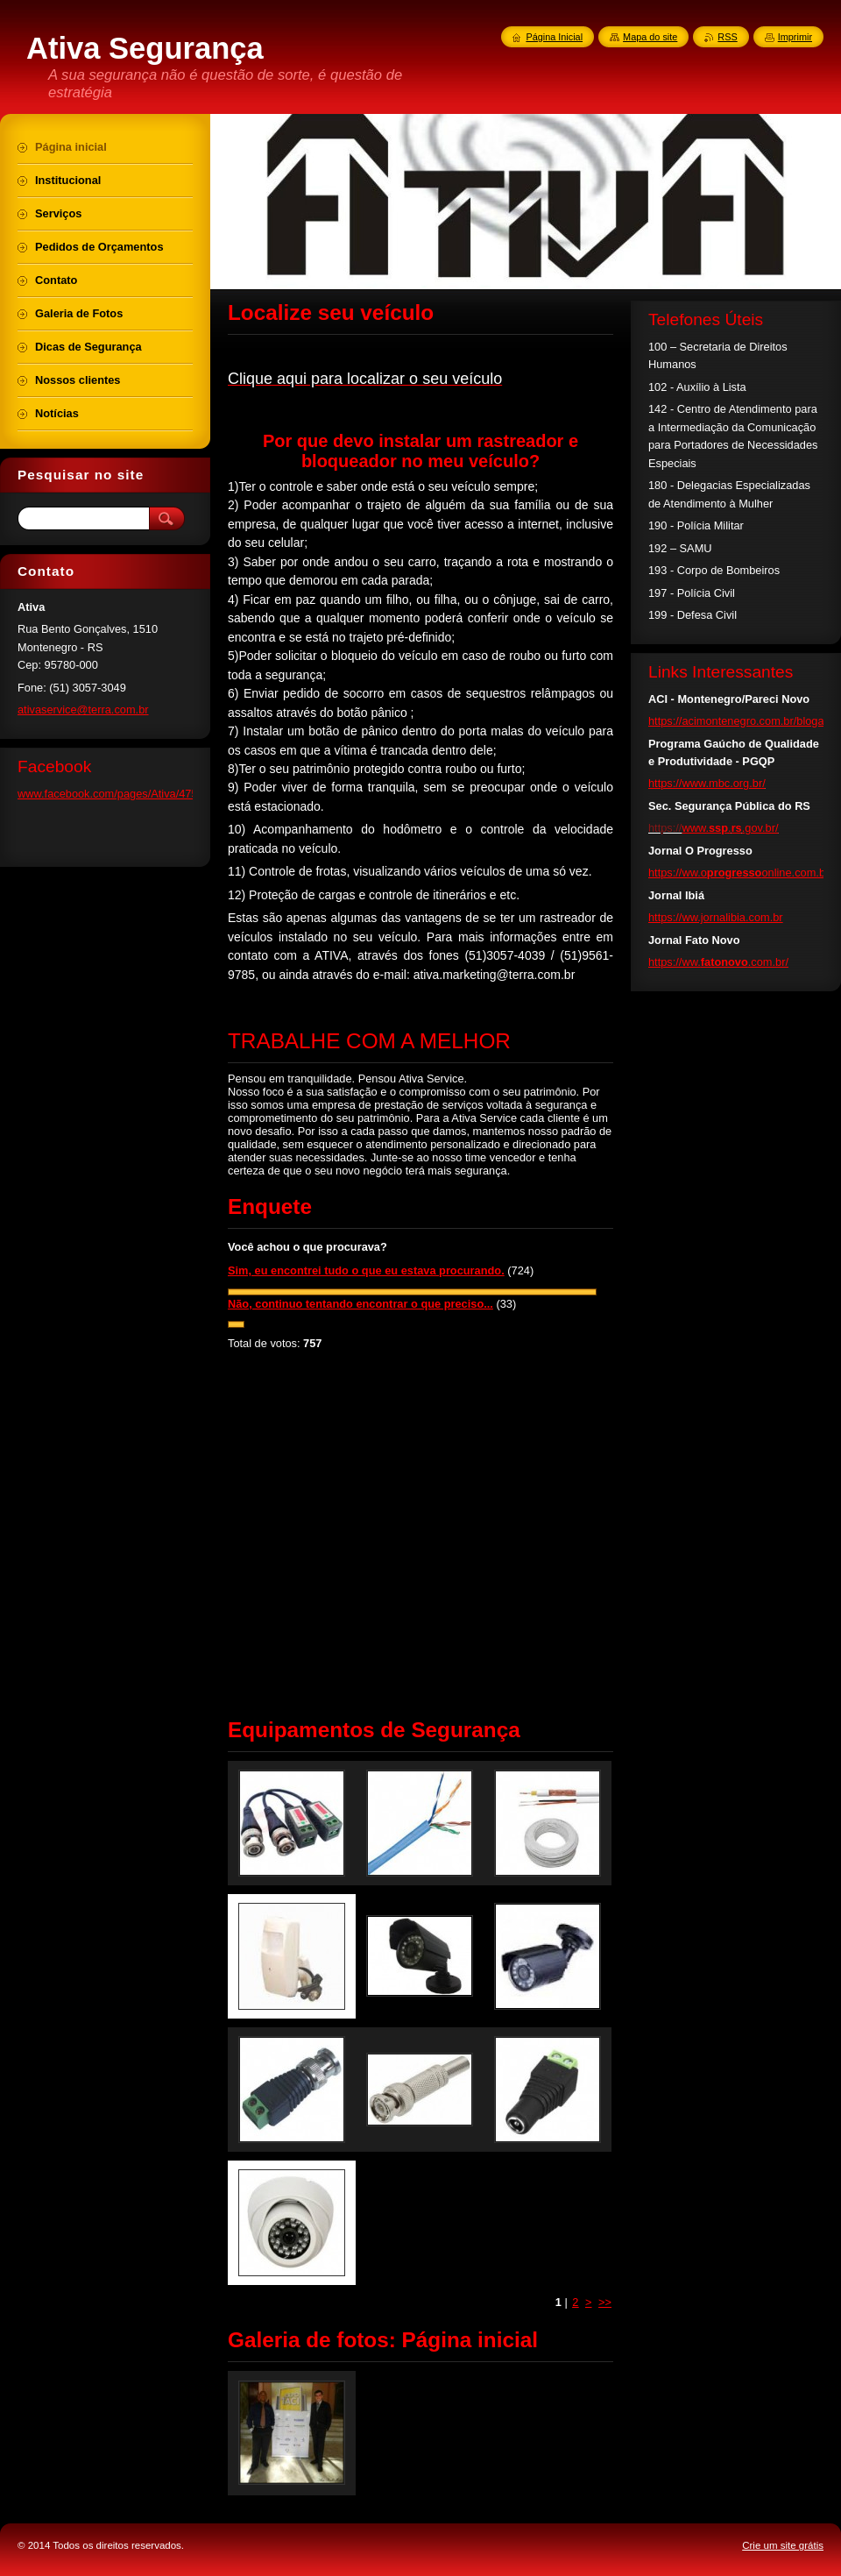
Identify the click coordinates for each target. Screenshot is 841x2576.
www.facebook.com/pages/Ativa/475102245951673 (145, 793)
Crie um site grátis (782, 2545)
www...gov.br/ (730, 827)
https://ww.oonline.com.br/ (740, 872)
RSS (727, 37)
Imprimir (795, 37)
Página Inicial (554, 37)
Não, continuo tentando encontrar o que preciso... (360, 1303)
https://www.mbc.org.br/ (707, 783)
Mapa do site (650, 37)
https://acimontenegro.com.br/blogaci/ (741, 720)
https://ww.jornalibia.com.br (715, 917)
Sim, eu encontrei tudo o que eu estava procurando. (366, 1270)
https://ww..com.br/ (718, 962)
